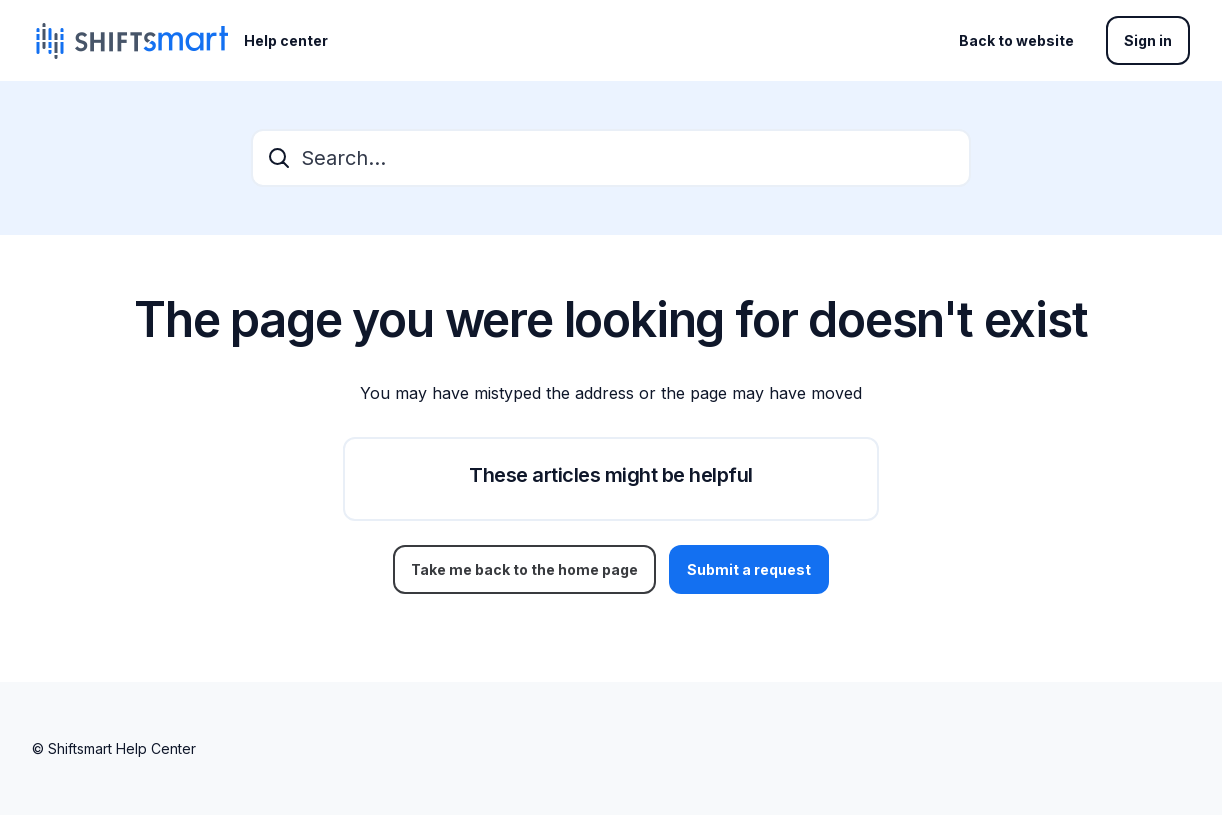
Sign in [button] (1148, 40)
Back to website (1016, 40)
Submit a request (749, 569)
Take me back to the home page (524, 569)
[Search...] (611, 158)
